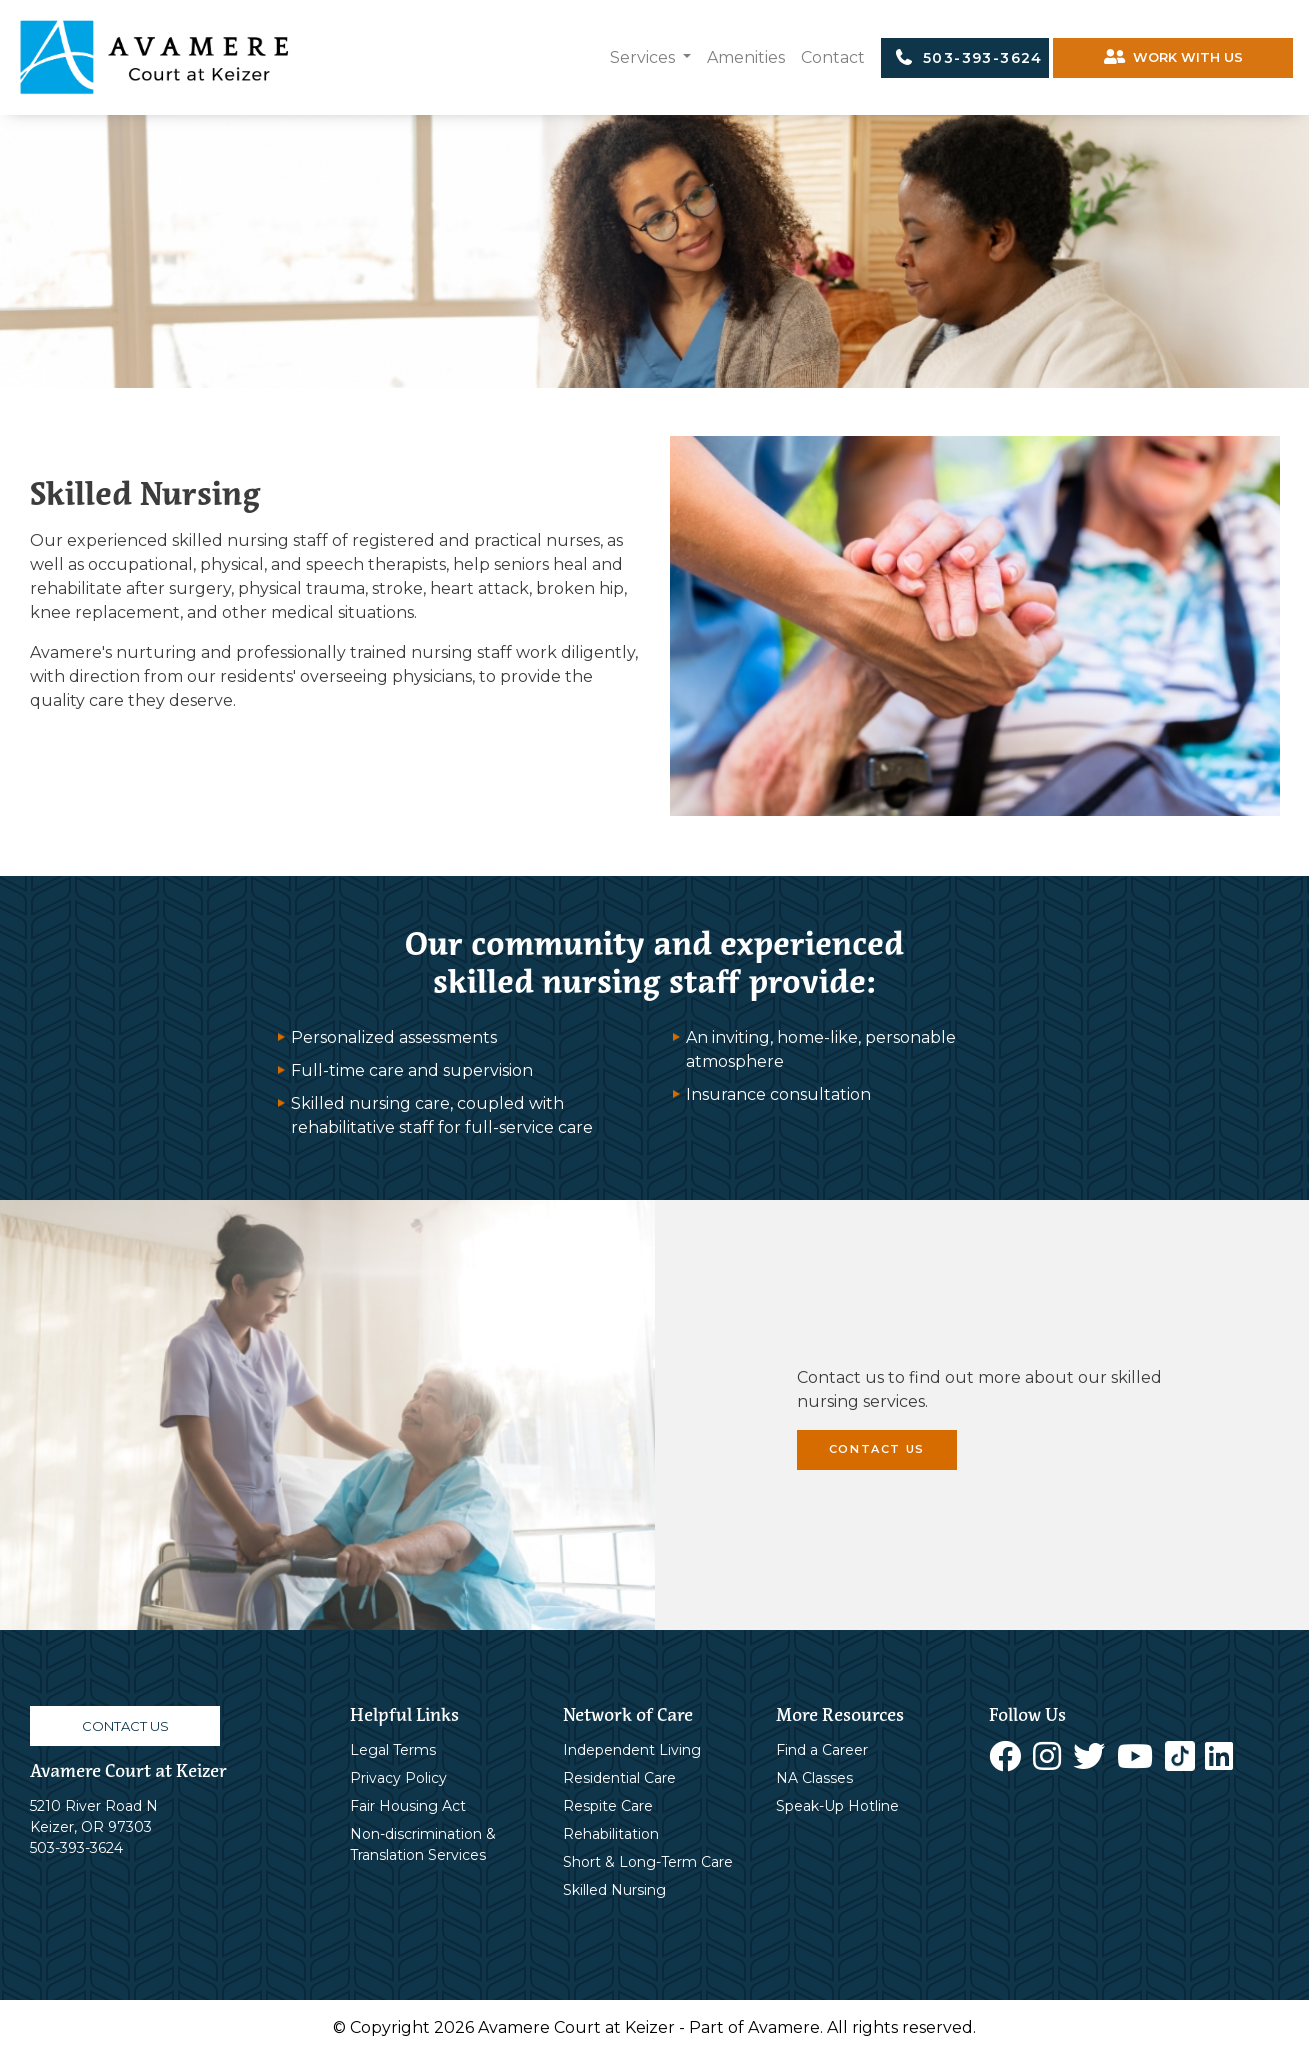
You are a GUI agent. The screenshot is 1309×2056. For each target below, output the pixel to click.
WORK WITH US (1173, 57)
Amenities (746, 57)
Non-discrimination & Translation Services (423, 1844)
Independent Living (632, 1750)
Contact (833, 57)
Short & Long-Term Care (648, 1862)
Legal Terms (393, 1750)
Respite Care (608, 1806)
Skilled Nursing (614, 1890)
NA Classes (814, 1778)
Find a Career (822, 1750)
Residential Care (619, 1778)
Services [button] (644, 57)
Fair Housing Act (408, 1806)
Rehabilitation (611, 1834)
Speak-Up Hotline (837, 1806)
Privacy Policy (398, 1778)
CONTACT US (877, 1449)
